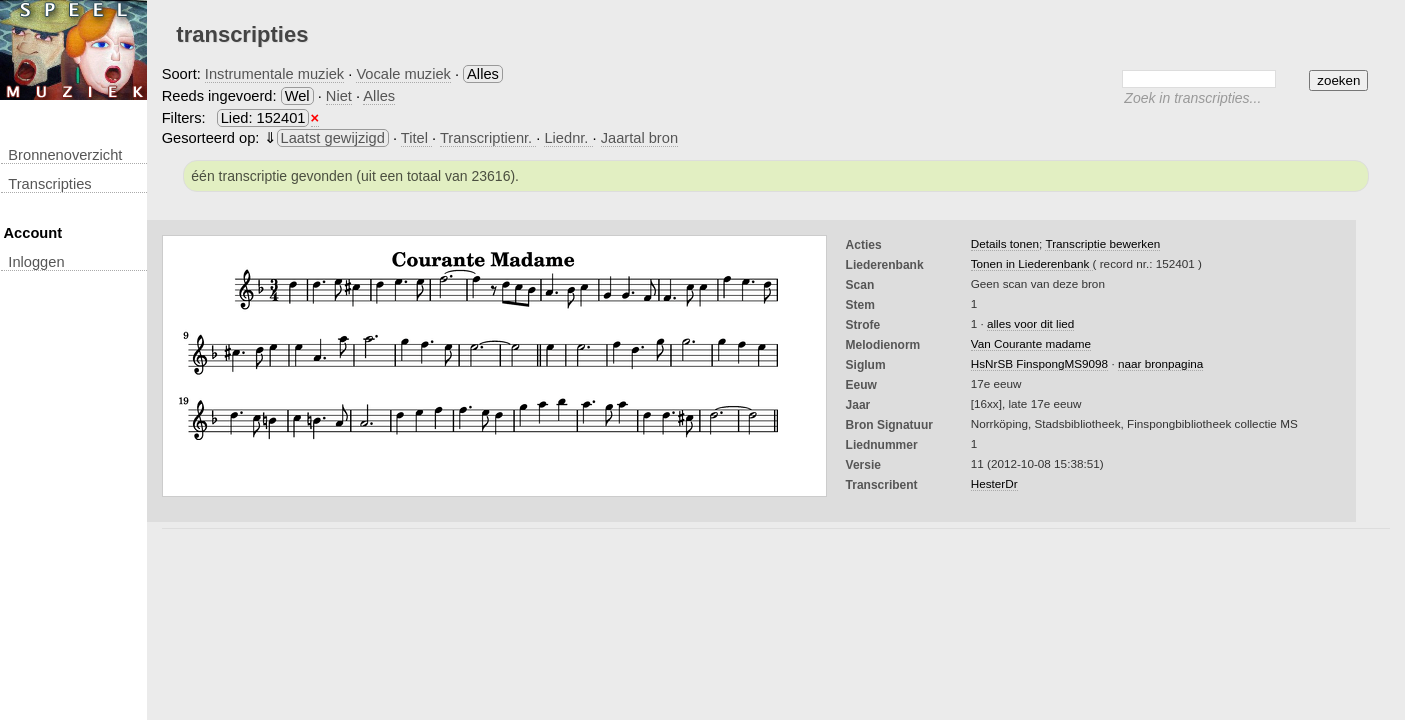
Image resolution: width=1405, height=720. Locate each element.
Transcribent (882, 485)
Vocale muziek (403, 74)
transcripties (49, 184)
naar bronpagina (1160, 363)
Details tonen (1005, 243)
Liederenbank (885, 265)
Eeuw (861, 385)
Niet (339, 96)
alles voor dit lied (1030, 323)
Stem (860, 305)
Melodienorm (883, 345)
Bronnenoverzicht (65, 155)
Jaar (858, 405)
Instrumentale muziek (274, 74)
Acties (864, 245)
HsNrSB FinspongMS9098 (1039, 363)
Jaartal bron (639, 138)
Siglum (866, 365)
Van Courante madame (1031, 343)
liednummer (882, 445)
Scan (860, 285)
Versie (863, 465)
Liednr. (568, 138)
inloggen (36, 262)
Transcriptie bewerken (1102, 243)
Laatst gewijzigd (333, 138)
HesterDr (994, 483)
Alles (379, 96)
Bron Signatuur (889, 425)
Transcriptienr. (488, 138)
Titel (416, 138)
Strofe (863, 325)
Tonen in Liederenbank (1032, 263)
